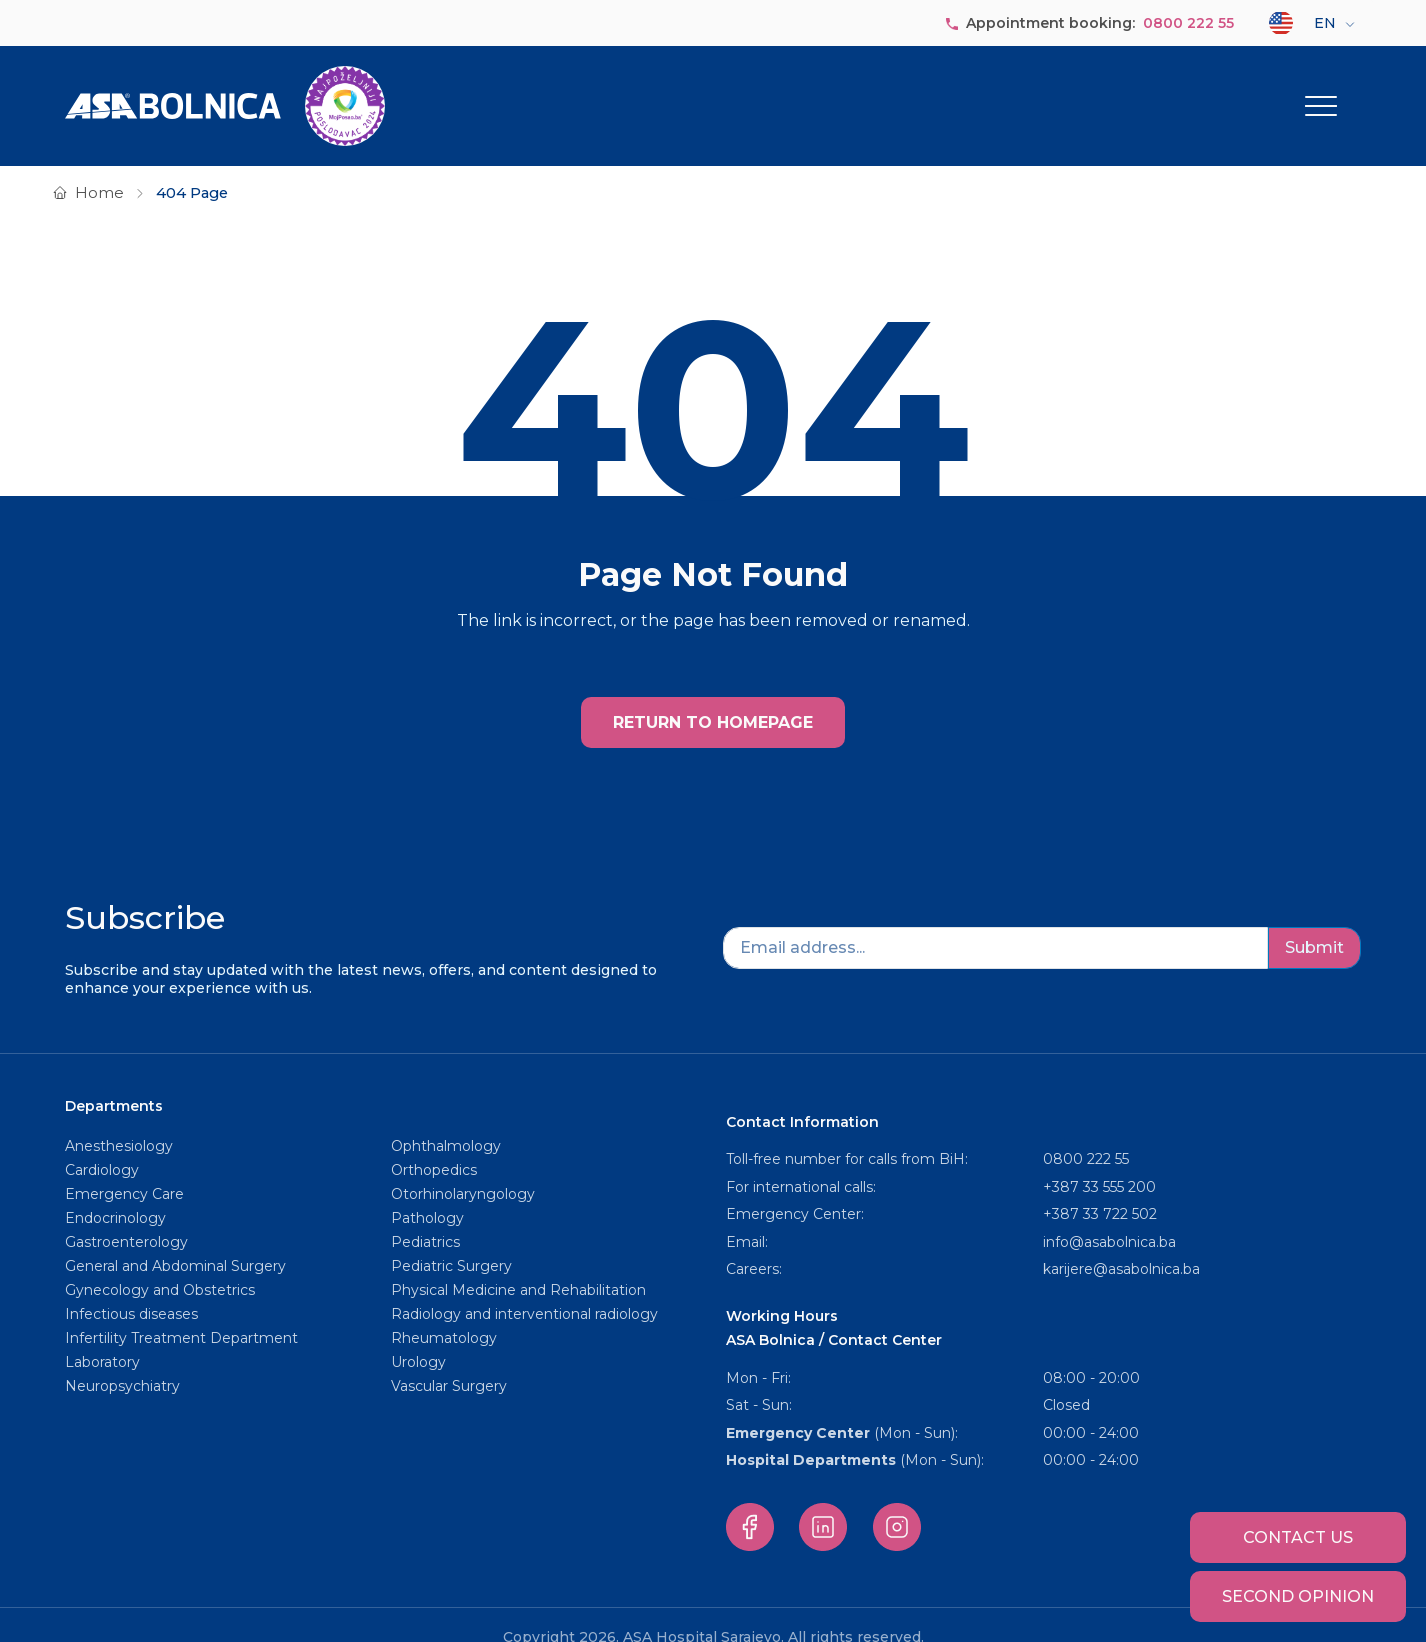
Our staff (885, 93)
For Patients (1198, 93)
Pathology (427, 1193)
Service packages (1025, 93)
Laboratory (102, 1337)
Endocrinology (115, 1193)
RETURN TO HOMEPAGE (713, 697)
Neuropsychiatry (122, 1361)
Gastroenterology (126, 1217)
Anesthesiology (119, 1121)
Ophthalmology (446, 1121)
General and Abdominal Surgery (175, 1241)
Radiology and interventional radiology (526, 1289)
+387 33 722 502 (1100, 1189)
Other (1308, 93)
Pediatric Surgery (451, 1241)
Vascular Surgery (449, 1361)
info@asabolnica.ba (1109, 1217)
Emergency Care (124, 1169)
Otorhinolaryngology (463, 1169)
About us (625, 93)
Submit (1314, 922)
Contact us (1298, 1537)
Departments (746, 93)
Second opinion (1298, 1596)
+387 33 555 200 (1099, 1162)
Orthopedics (434, 1145)
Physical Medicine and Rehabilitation (518, 1265)
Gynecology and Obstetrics (160, 1265)
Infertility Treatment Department (181, 1313)
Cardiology (102, 1145)
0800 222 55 (1188, 23)
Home (99, 168)
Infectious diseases (133, 1289)
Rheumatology (444, 1313)
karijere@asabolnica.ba (1121, 1244)
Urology (418, 1337)
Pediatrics (425, 1217)
